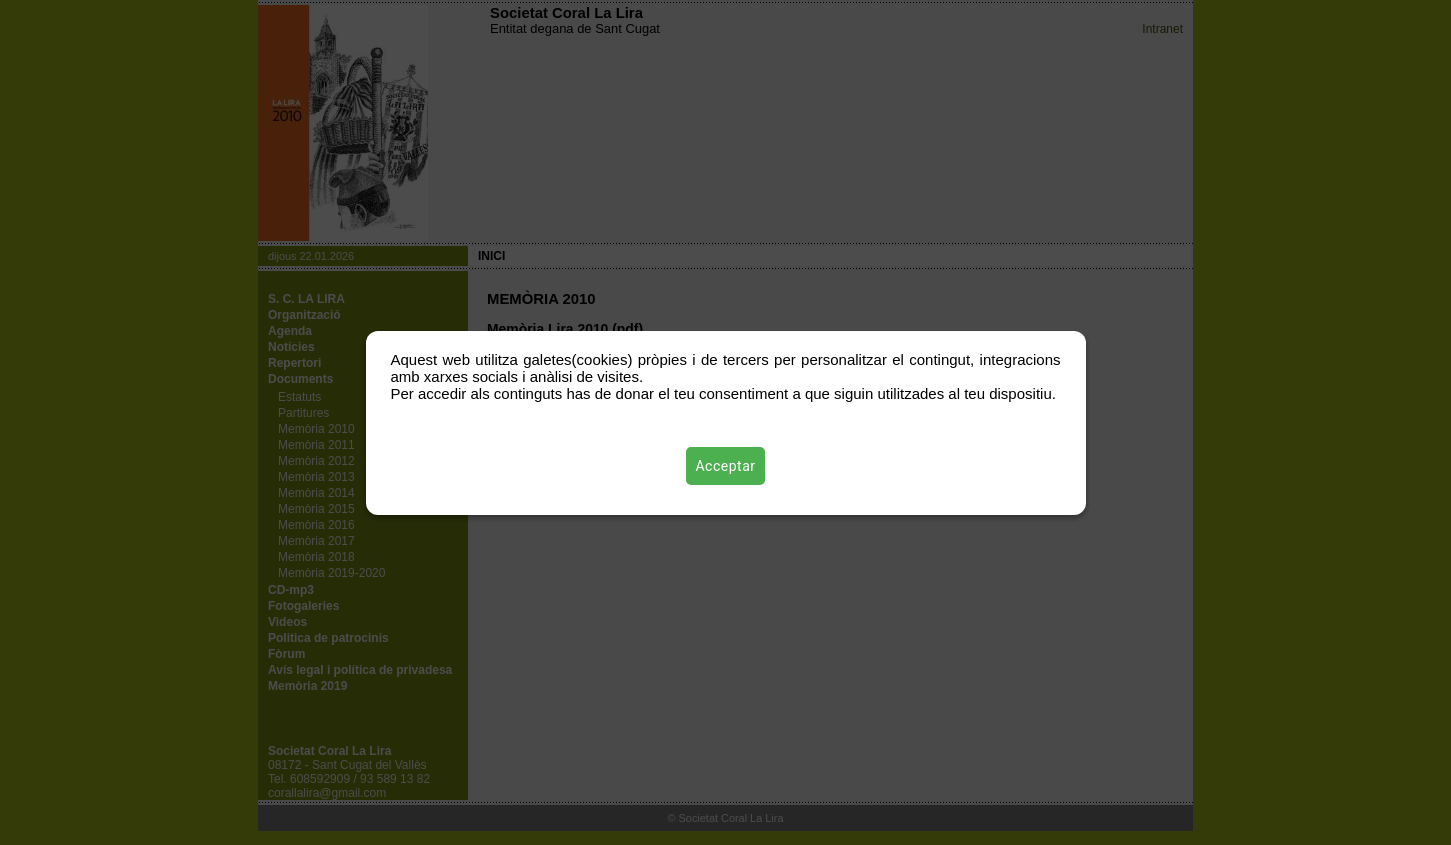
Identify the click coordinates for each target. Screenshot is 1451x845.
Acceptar (726, 466)
